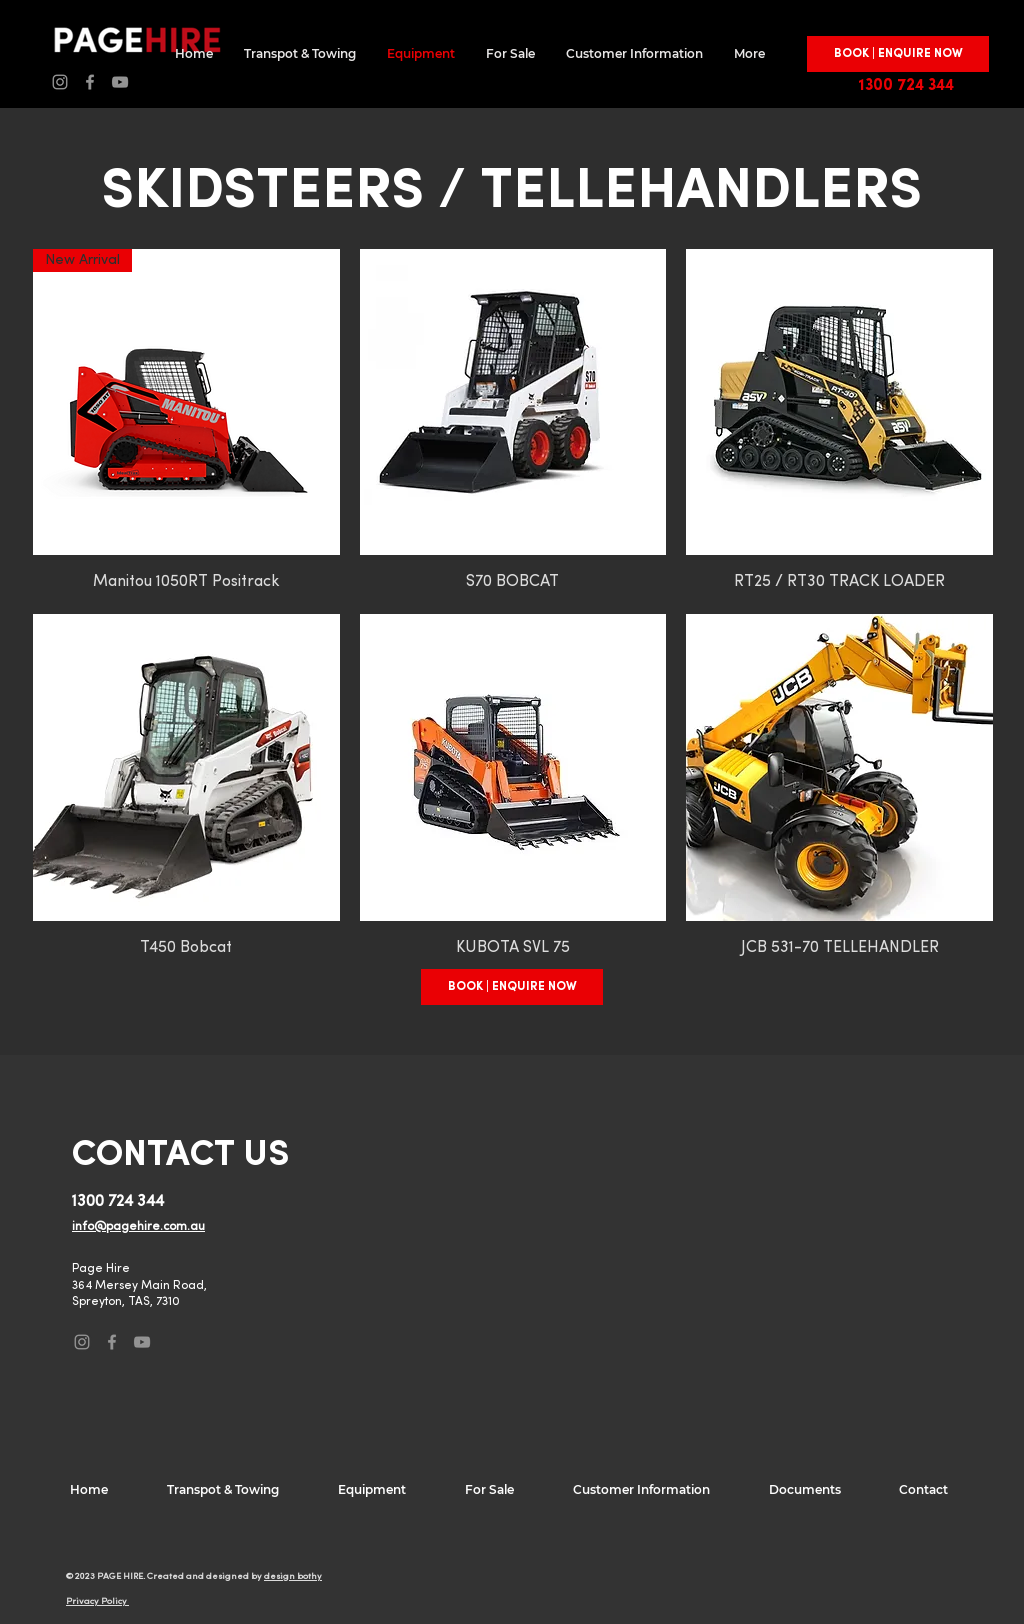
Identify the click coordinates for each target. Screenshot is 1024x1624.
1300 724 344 (906, 86)
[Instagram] (60, 82)
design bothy (293, 1576)
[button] (898, 54)
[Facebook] (90, 82)
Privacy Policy (97, 1601)
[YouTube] (120, 82)
